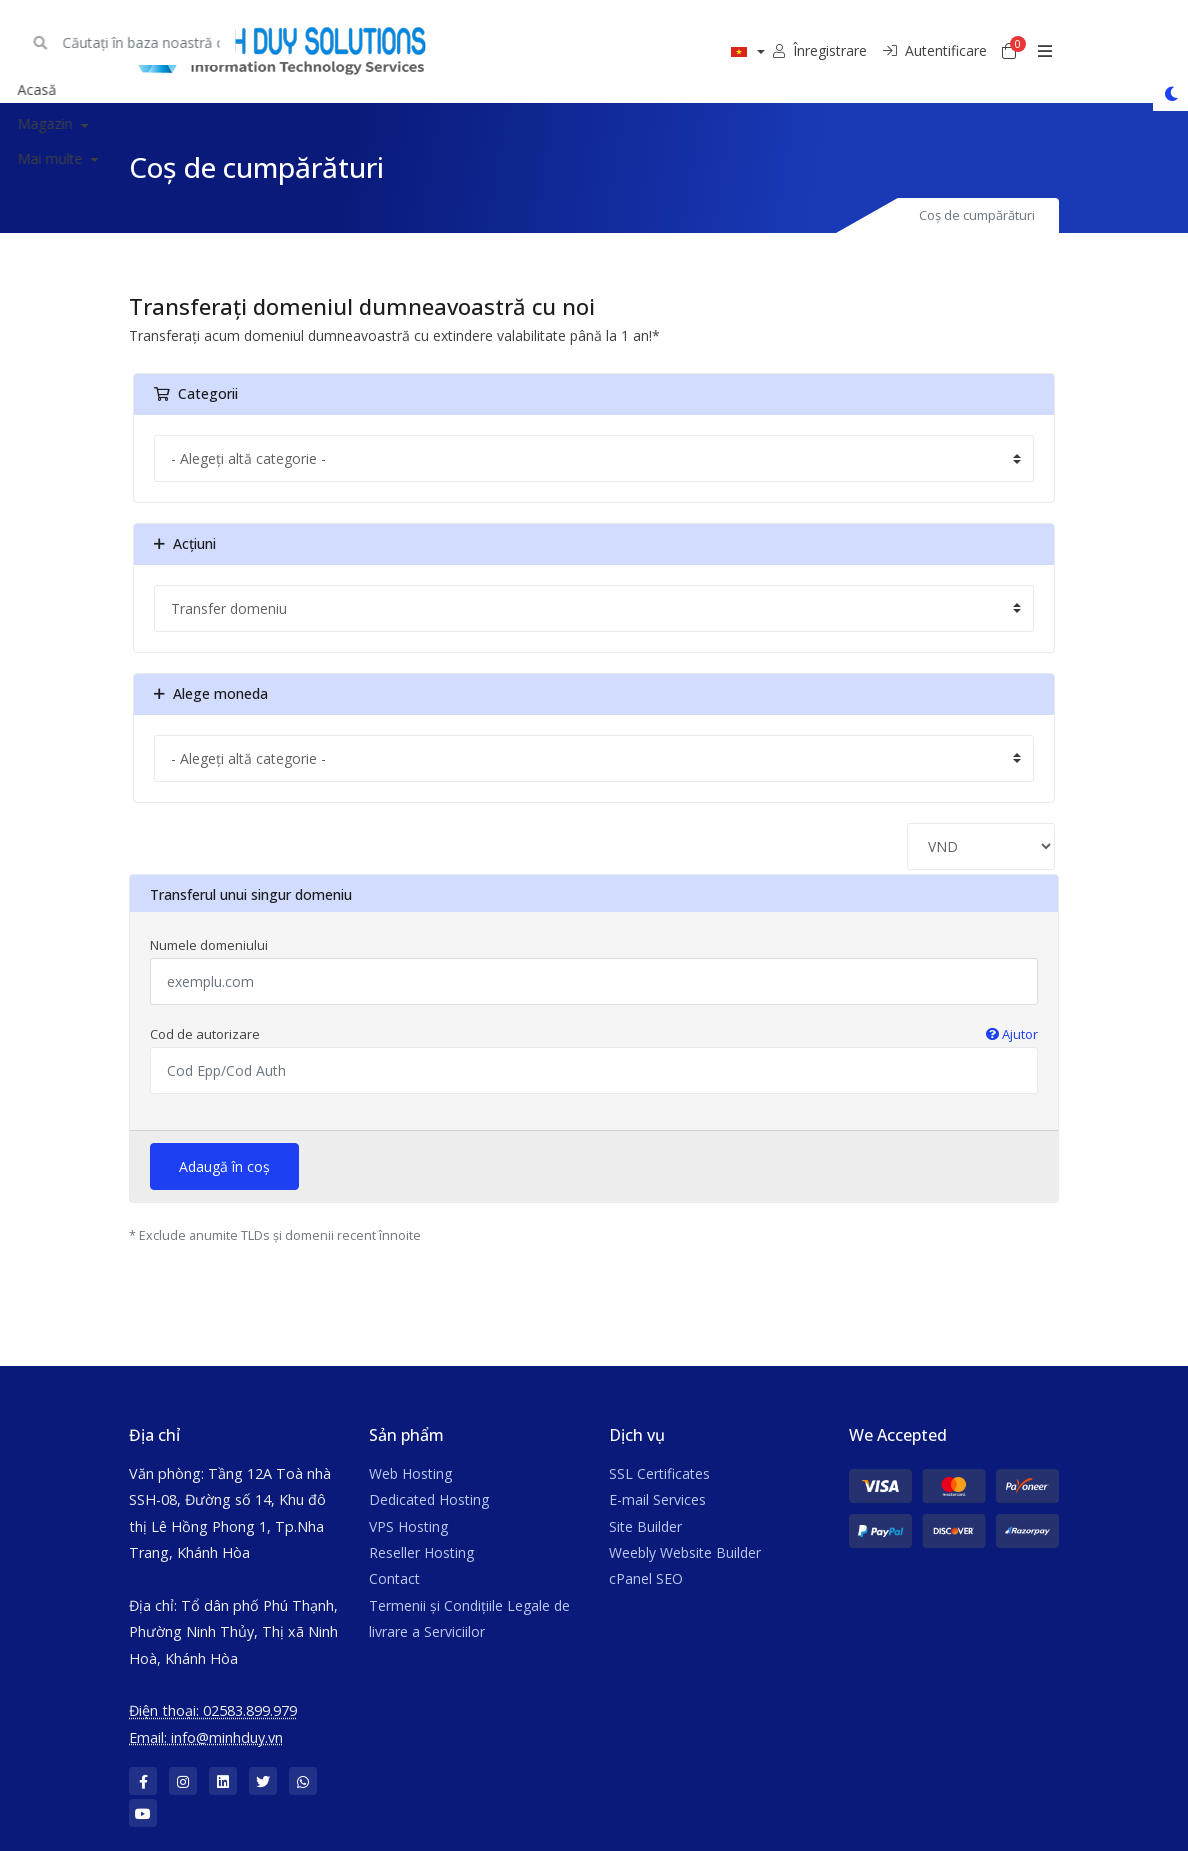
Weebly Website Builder (685, 1552)
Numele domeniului (209, 945)
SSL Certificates (659, 1473)
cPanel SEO (646, 1578)
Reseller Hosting (421, 1552)
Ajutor (1012, 1034)
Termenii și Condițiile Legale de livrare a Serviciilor (469, 1618)
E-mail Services (657, 1499)
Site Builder (645, 1526)
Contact (394, 1578)
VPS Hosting (408, 1526)
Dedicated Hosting (429, 1499)
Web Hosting (410, 1473)
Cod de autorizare (594, 1034)
